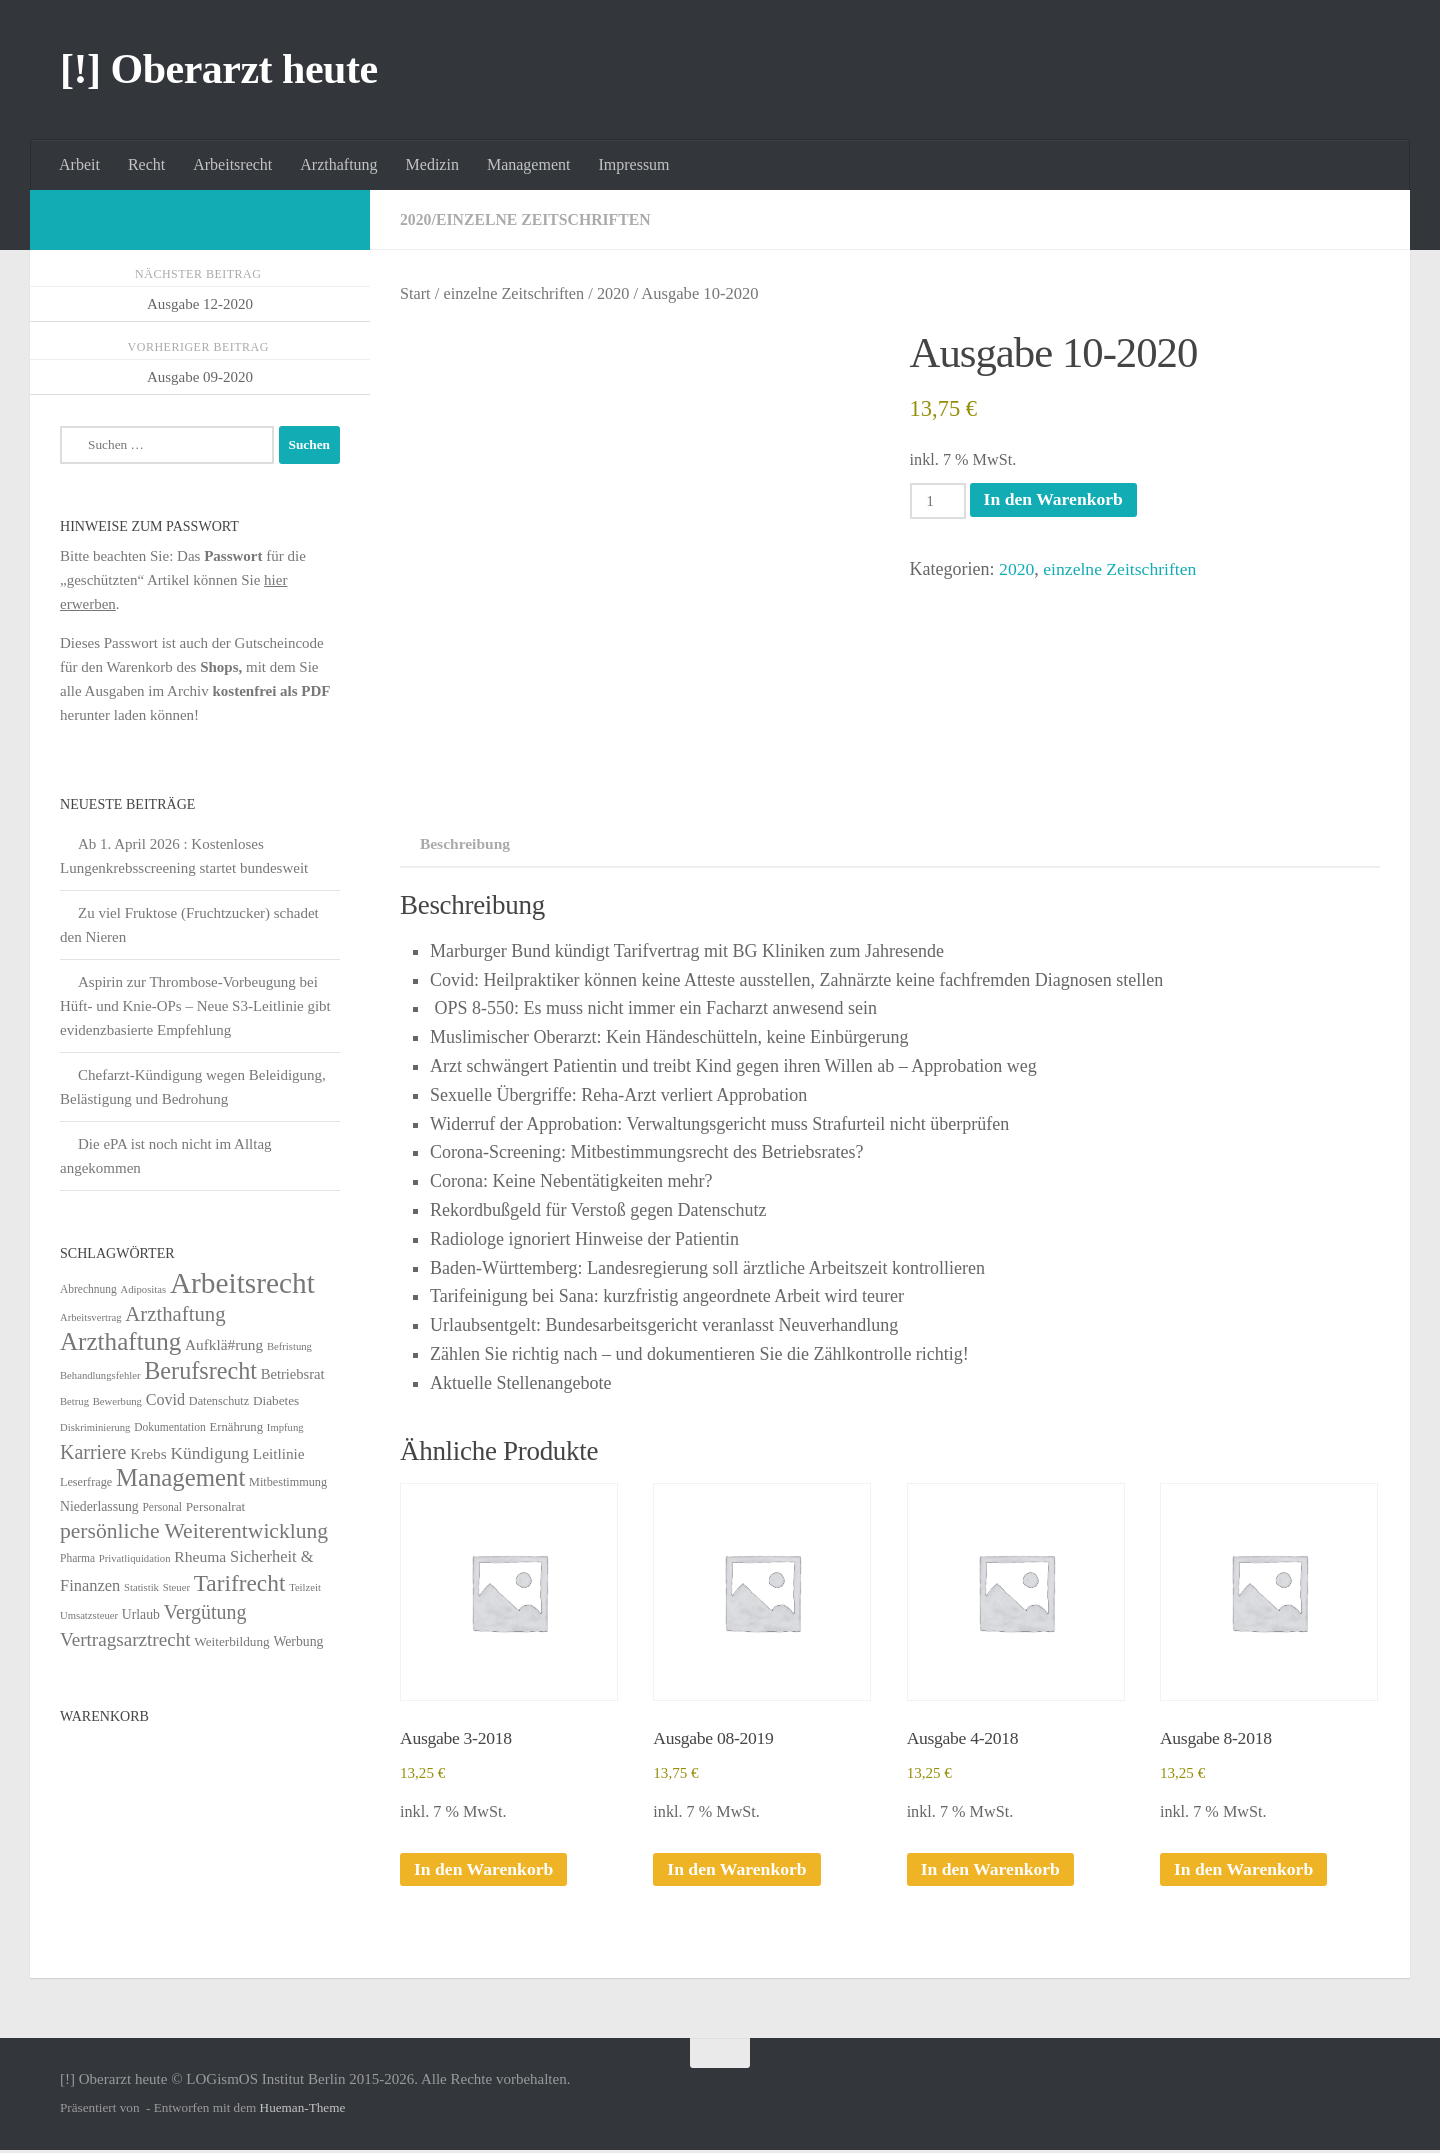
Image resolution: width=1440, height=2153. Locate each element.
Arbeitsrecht (232, 164)
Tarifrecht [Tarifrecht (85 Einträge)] (240, 1583)
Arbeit (79, 164)
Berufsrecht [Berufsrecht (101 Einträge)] (200, 1370)
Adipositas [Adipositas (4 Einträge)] (144, 1289)
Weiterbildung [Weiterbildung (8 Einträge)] (231, 1641)
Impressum (633, 164)
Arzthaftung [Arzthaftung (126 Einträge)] (120, 1341)
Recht (146, 164)
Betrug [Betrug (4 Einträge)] (74, 1401)
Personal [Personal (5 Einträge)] (162, 1507)
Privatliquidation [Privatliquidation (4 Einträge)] (135, 1558)
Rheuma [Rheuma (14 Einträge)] (200, 1556)
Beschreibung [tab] (461, 843)
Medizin (432, 164)
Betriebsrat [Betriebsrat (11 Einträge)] (293, 1374)
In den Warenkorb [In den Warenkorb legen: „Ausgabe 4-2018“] (992, 1872)
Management (529, 164)
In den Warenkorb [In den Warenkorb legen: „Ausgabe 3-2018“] (485, 1872)
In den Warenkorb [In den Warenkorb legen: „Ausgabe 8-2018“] (1245, 1872)
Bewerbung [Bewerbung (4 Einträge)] (117, 1401)
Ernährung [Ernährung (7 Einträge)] (236, 1427)
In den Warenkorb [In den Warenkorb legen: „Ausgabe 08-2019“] (738, 1872)
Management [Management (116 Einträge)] (180, 1477)
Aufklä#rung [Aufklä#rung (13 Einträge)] (224, 1344)
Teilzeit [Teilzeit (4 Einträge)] (305, 1587)
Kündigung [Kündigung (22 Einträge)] (209, 1453)
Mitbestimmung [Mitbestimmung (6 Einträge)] (288, 1482)
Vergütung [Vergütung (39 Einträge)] (205, 1612)
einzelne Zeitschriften (545, 219)
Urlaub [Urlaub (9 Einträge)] (141, 1614)
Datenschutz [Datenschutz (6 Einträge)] (219, 1401)
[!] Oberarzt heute (219, 69)
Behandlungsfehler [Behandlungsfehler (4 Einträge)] (100, 1375)
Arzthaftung (338, 164)
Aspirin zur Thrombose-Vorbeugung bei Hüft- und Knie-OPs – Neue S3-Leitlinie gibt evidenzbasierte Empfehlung (195, 1006)
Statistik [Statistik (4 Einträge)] (141, 1587)
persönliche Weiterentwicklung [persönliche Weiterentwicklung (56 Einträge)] (194, 1531)
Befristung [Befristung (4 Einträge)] (289, 1346)
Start (415, 293)
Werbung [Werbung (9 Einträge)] (298, 1641)
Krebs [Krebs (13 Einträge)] (148, 1453)
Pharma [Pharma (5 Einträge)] (77, 1558)
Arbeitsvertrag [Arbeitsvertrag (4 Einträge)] (91, 1317)
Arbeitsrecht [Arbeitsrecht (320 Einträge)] (242, 1283)
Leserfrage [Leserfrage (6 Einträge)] (86, 1482)
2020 (416, 219)
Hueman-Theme (303, 2110)
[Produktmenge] (938, 501)
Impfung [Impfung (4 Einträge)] (285, 1427)
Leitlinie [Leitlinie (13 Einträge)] (279, 1453)
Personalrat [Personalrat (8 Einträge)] (216, 1506)
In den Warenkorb (1056, 500)
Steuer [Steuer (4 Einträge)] (176, 1587)
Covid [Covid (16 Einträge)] (165, 1399)
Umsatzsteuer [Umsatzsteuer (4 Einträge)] (89, 1615)
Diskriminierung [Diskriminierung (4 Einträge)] (95, 1427)
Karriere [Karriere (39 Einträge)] (93, 1452)
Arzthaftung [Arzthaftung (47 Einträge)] (175, 1313)
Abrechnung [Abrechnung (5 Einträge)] (88, 1289)
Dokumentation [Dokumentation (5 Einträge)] (169, 1427)
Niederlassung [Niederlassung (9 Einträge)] (99, 1506)
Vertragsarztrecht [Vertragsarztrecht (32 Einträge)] (125, 1639)
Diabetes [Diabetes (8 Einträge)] (276, 1400)
